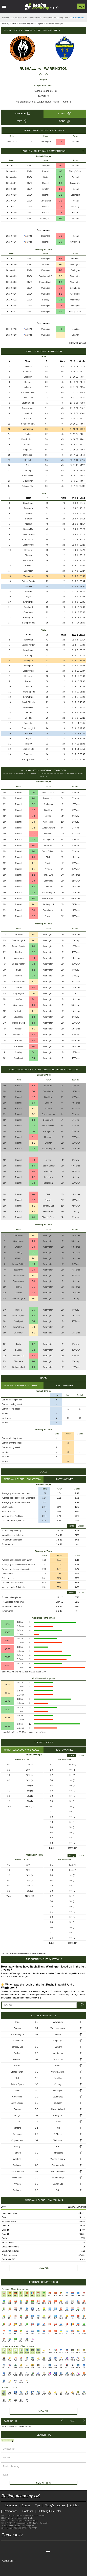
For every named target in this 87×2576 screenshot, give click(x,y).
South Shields (28, 403)
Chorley (27, 382)
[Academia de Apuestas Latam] (35, 2551)
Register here (38, 2515)
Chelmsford (58, 2140)
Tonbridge (17, 2134)
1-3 (60, 270)
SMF (30, 2518)
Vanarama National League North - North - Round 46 (43, 101)
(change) (27, 2426)
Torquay (17, 2109)
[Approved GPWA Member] (23, 2566)
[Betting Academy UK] (4, 2551)
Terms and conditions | (11, 2525)
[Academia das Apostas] (10, 2551)
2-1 (60, 142)
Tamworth (45, 264)
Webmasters (32, 2520)
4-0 (60, 171)
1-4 (33, 1023)
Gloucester (75, 294)
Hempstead (58, 2153)
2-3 (33, 881)
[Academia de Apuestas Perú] (42, 2551)
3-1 (60, 236)
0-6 (33, 976)
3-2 (60, 195)
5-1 (36, 2171)
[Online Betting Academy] (23, 2551)
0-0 (33, 993)
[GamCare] (29, 2566)
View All (43, 2411)
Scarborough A (45, 276)
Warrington (55, 68)
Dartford (17, 2128)
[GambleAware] (9, 2566)
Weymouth (58, 2022)
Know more (78, 17)
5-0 (33, 887)
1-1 (60, 264)
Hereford (75, 258)
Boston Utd (75, 183)
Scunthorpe (75, 288)
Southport (45, 165)
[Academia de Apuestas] (29, 2551)
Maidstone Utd (17, 2171)
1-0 (60, 183)
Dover (17, 2122)
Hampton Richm (58, 2171)
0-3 (60, 212)
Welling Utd (58, 2115)
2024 (29, 236)
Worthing (17, 2159)
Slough (17, 2115)
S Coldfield (75, 242)
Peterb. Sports (45, 282)
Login (81, 6)
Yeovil (58, 2122)
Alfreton (45, 189)
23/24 (29, 142)
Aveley (17, 2146)
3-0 (60, 165)
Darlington (75, 195)
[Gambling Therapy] (34, 2566)
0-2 (60, 207)
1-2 (60, 177)
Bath (58, 2146)
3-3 (33, 822)
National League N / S (43, 91)
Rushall (28, 68)
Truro (17, 2022)
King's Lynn (45, 201)
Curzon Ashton (28, 392)
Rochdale (75, 329)
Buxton (75, 212)
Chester (75, 335)
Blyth (45, 177)
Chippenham (17, 2140)
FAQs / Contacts (40, 2523)
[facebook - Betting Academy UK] (4, 2544)
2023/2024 (43, 96)
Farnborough (58, 2178)
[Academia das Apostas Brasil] (17, 2551)
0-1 (33, 834)
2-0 (33, 851)
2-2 (60, 276)
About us (7, 2560)
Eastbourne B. (58, 2165)
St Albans (58, 2134)
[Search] (82, 2005)
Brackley (75, 207)
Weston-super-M (57, 2028)
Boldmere (45, 236)
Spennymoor (28, 408)
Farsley (45, 300)
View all (43, 2268)
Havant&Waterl (58, 2109)
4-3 (33, 839)
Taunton (17, 2028)
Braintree (17, 2165)
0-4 (33, 1058)
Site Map (5, 2518)
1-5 (36, 2078)
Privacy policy (28, 2525)
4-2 (33, 892)
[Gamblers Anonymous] (38, 2566)
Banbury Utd (45, 218)
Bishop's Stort (75, 171)
